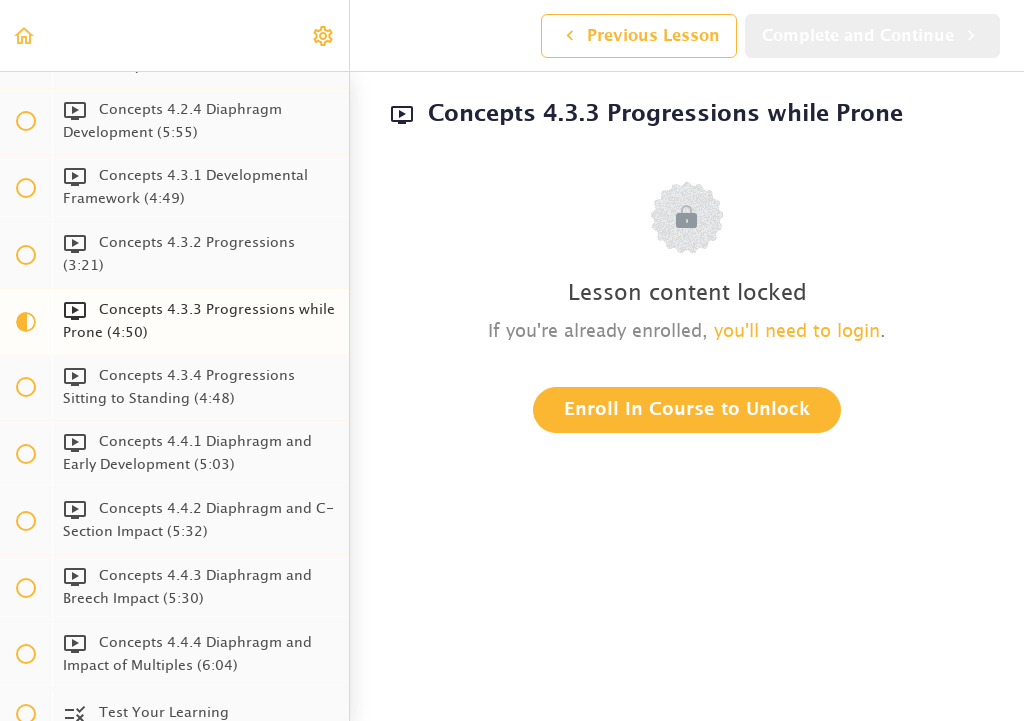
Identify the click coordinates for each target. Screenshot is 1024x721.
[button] (25, 35)
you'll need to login (797, 332)
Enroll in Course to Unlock (687, 410)
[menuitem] (324, 35)
